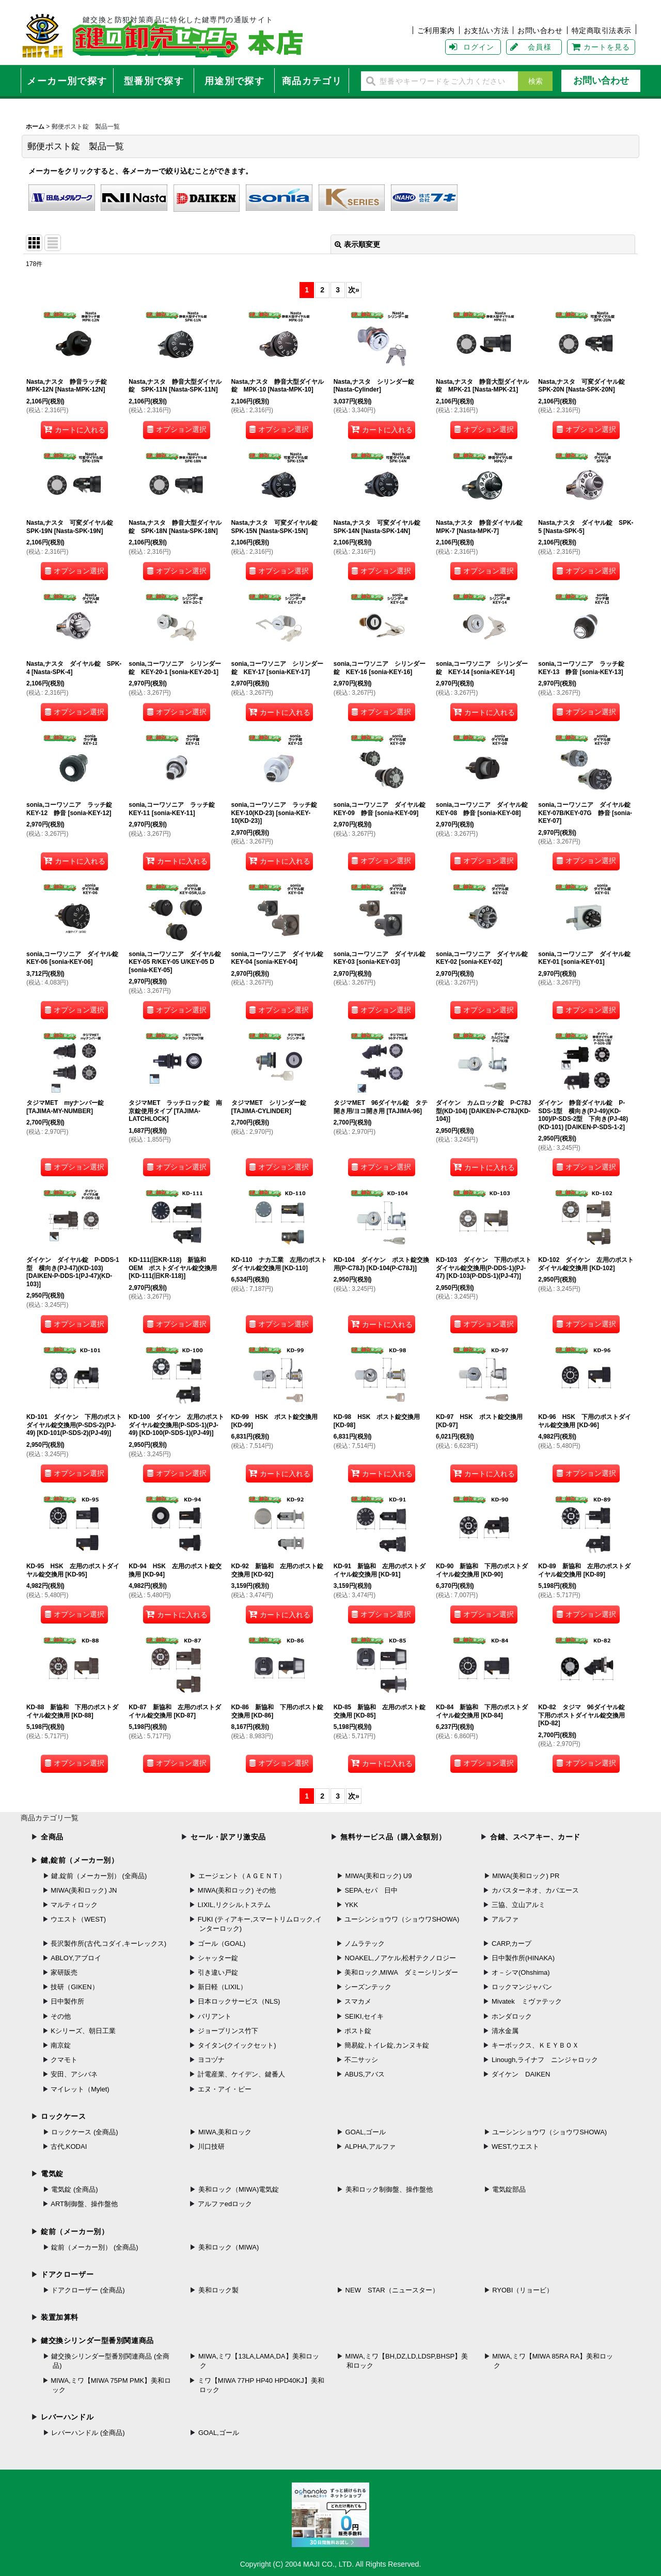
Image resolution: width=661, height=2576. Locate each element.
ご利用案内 (436, 30)
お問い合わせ (539, 30)
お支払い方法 (486, 30)
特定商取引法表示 (602, 30)
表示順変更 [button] (357, 244)
